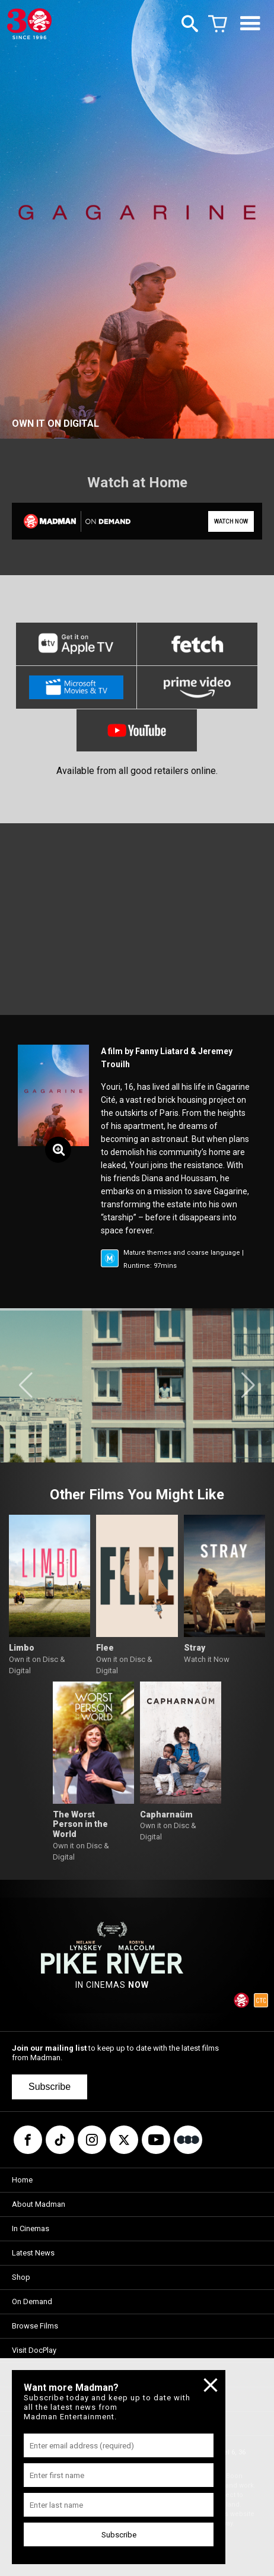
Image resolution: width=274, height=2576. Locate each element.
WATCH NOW (231, 521)
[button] (26, 1385)
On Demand (32, 2301)
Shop (21, 2277)
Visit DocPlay (34, 2350)
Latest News (33, 2252)
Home (22, 2179)
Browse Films (35, 2325)
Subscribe (49, 2087)
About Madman (38, 2204)
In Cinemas (30, 2228)
